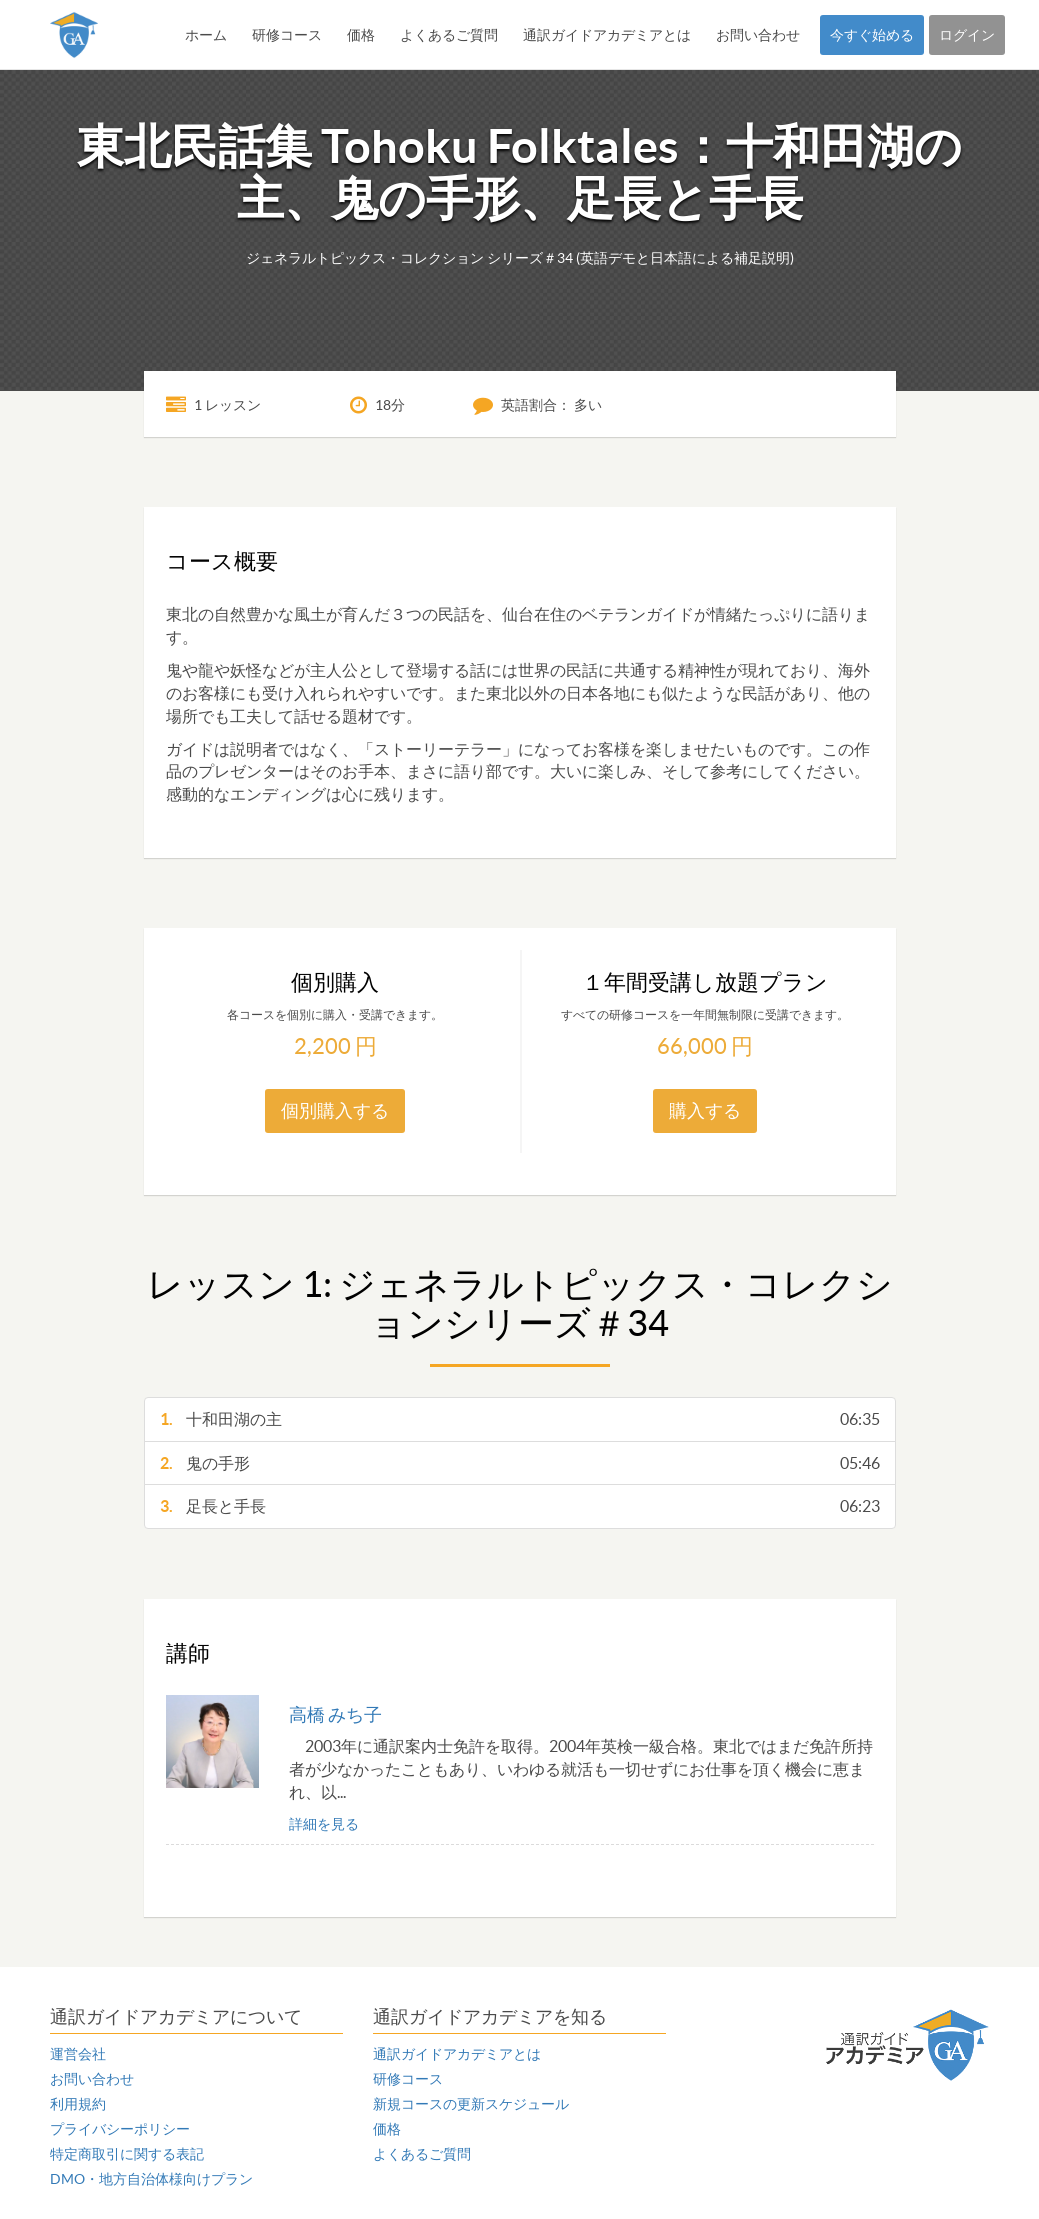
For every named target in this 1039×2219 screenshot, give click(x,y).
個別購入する (335, 1110)
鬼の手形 (520, 1463)
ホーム (206, 35)
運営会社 (78, 2054)
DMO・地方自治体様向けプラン (151, 2179)
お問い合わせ (758, 35)
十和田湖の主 (520, 1419)
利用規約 (78, 2104)
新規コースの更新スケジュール (471, 2104)
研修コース (287, 35)
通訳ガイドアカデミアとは (607, 35)
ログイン (967, 35)
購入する (705, 1110)
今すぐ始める (872, 35)
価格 (361, 35)
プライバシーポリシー (120, 2129)
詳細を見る (324, 1824)
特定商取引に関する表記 (127, 2154)
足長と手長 (520, 1506)
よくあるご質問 (449, 35)
